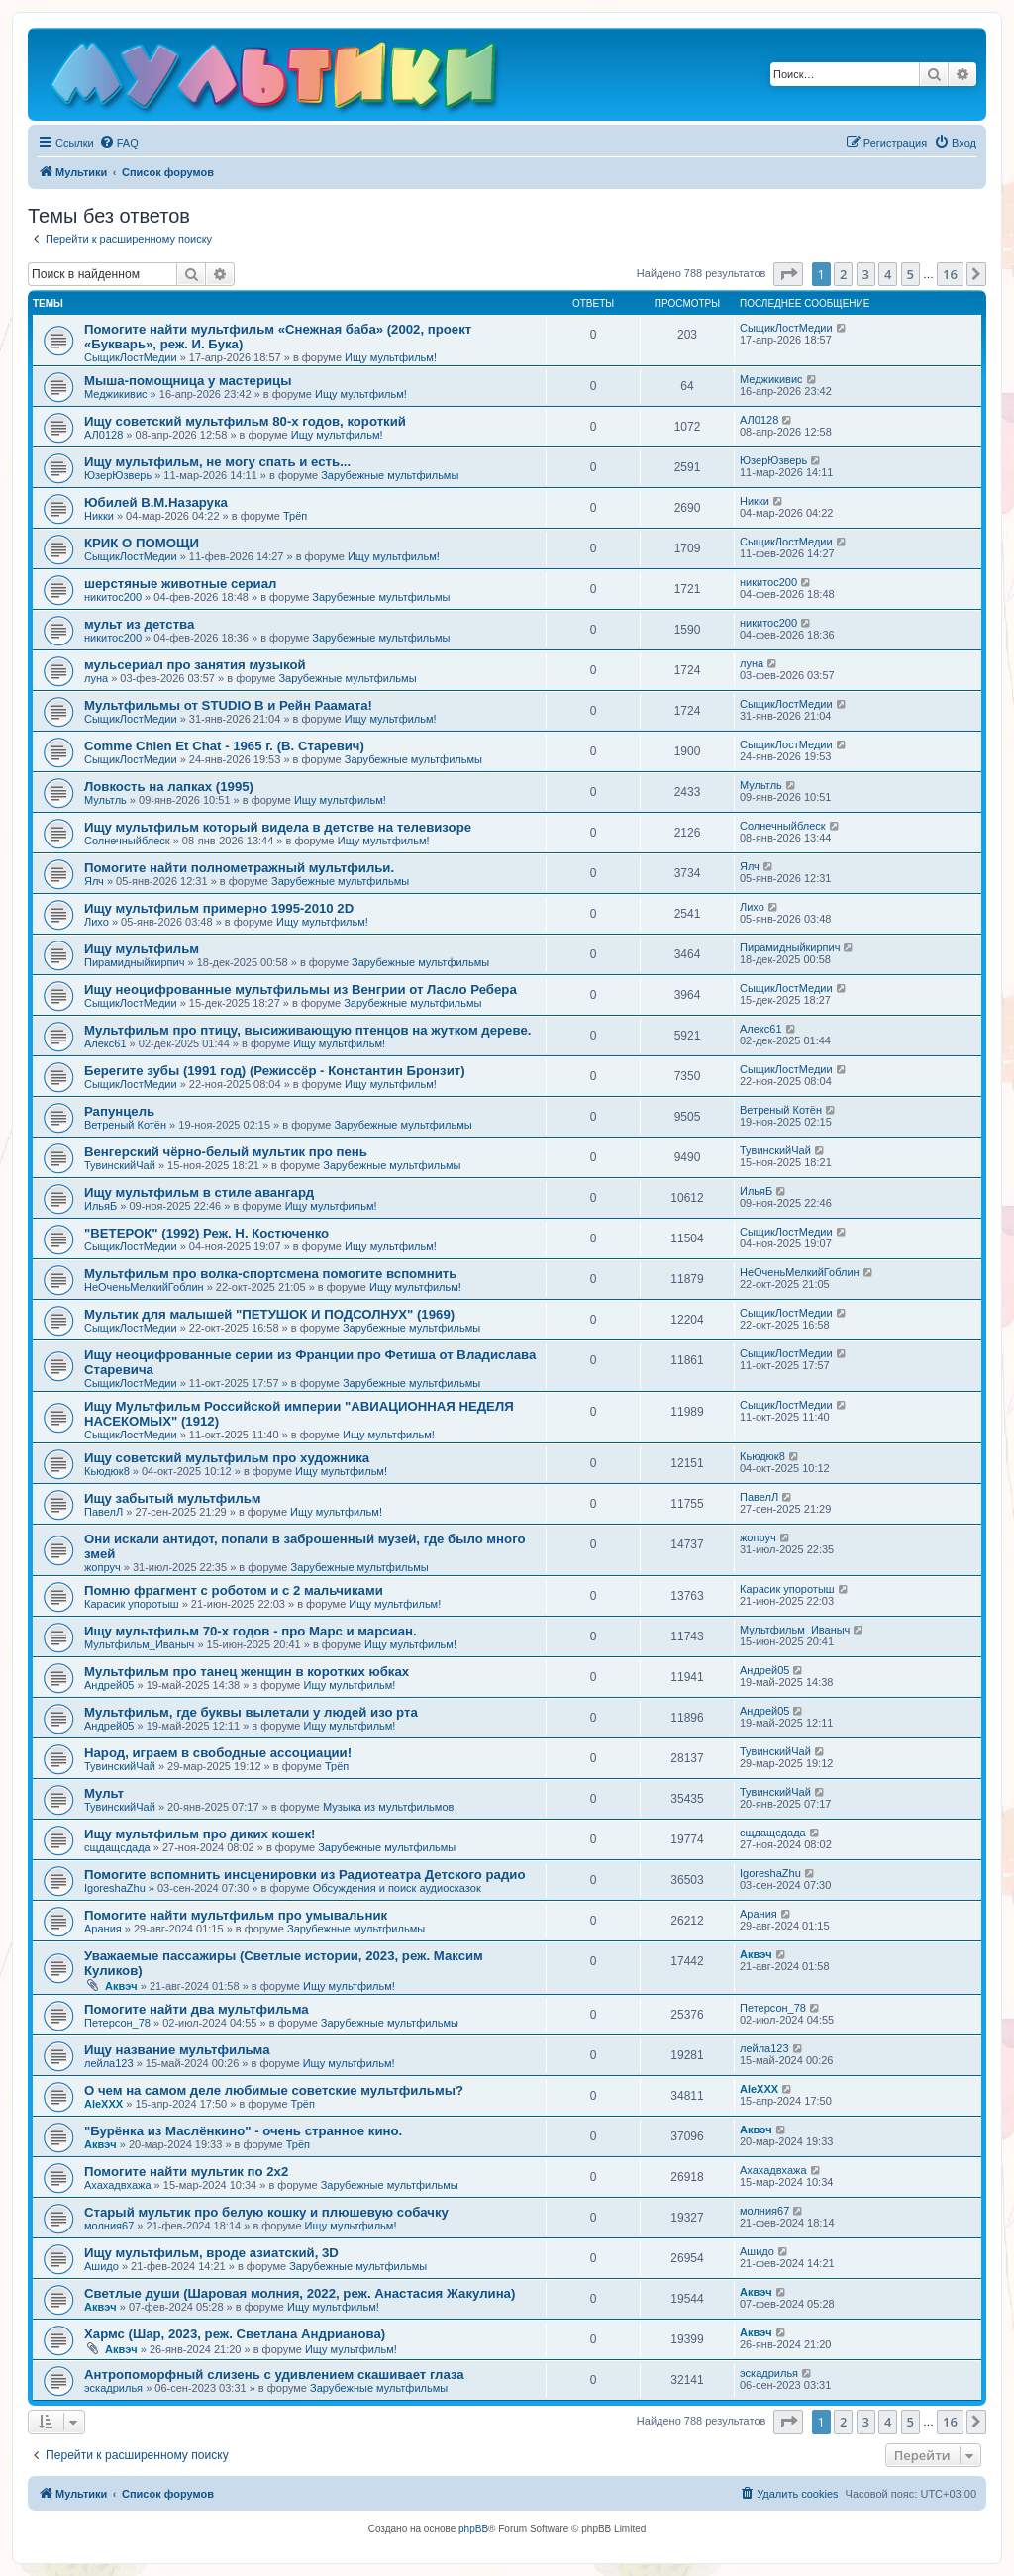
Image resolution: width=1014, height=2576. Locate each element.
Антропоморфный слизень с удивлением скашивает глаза (274, 2374)
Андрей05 (109, 1685)
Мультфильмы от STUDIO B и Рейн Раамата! (228, 705)
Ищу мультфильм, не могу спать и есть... (217, 461)
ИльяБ (100, 1206)
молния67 (109, 2225)
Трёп (295, 516)
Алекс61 (105, 1043)
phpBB (473, 2529)
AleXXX (103, 2104)
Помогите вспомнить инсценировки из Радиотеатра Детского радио (304, 1874)
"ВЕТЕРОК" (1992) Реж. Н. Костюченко (206, 1233)
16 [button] (950, 274)
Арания (103, 1928)
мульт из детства (139, 624)
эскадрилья (113, 2388)
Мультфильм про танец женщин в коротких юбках (246, 1671)
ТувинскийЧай (119, 1165)
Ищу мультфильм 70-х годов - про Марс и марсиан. (250, 1631)
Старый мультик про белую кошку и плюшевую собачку (266, 2212)
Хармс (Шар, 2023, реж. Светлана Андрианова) (234, 2334)
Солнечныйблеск (127, 840)
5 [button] (910, 274)
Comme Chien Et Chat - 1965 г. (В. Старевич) (224, 746)
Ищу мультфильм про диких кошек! (199, 1834)
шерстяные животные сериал (180, 583)
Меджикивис (116, 394)
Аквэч (121, 1986)
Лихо (96, 922)
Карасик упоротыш (131, 1604)
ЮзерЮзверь (118, 475)
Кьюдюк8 (107, 1471)
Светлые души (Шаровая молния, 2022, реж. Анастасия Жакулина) (299, 2293)
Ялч (94, 881)
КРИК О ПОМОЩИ (141, 543)
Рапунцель (119, 1111)
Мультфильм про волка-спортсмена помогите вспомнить (270, 1273)
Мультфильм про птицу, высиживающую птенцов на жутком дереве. (307, 1030)
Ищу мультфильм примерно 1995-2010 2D (219, 908)
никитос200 (113, 597)
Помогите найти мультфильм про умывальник (235, 1915)
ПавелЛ (103, 1512)
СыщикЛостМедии (130, 357)
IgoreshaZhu (115, 1888)
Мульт (104, 1793)
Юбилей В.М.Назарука (156, 502)
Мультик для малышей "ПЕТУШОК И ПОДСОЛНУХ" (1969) (269, 1314)
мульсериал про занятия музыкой (195, 664)
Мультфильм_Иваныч (139, 1644)
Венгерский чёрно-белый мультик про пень (225, 1151)
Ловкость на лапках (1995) (169, 786)
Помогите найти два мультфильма (196, 2009)
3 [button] (865, 274)
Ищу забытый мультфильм (172, 1498)
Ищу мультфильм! (391, 357)
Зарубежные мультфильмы (389, 475)
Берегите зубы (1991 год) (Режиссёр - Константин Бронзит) (274, 1070)
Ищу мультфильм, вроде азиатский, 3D (211, 2252)
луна (96, 678)
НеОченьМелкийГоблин (144, 1287)
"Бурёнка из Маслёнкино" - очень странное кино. (243, 2131)
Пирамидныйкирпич (134, 962)
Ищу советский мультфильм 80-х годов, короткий (245, 421)
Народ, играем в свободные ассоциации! (218, 1752)
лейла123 (109, 2063)
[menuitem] (119, 142)
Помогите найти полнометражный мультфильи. (239, 867)
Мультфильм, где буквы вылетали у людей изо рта (251, 1712)
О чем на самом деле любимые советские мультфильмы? (273, 2090)
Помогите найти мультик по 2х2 (186, 2171)
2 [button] (843, 274)
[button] (788, 274)
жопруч (102, 1567)
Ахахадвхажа (118, 2185)
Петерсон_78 (117, 2023)
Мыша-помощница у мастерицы (188, 380)
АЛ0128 (103, 435)
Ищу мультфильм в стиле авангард (199, 1192)
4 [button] (887, 274)
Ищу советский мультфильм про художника (226, 1457)
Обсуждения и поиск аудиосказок (397, 1888)
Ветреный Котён (125, 1125)
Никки (99, 516)
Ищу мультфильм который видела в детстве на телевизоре (277, 827)
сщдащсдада (117, 1847)
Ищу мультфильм (141, 948)
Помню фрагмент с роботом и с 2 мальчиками (233, 1590)
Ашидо (101, 2266)
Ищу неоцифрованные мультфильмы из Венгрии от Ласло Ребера (300, 989)
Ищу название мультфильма (177, 2049)
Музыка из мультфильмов (388, 1807)
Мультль (105, 800)
